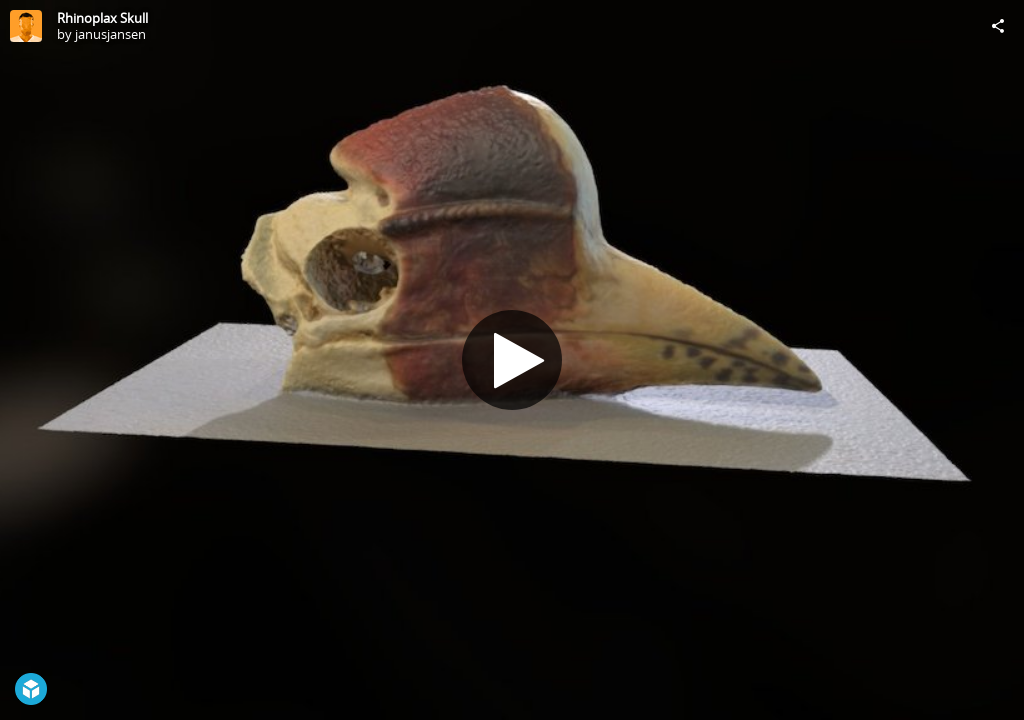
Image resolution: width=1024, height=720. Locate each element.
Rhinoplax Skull (102, 18)
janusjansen (110, 34)
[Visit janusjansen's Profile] (26, 26)
